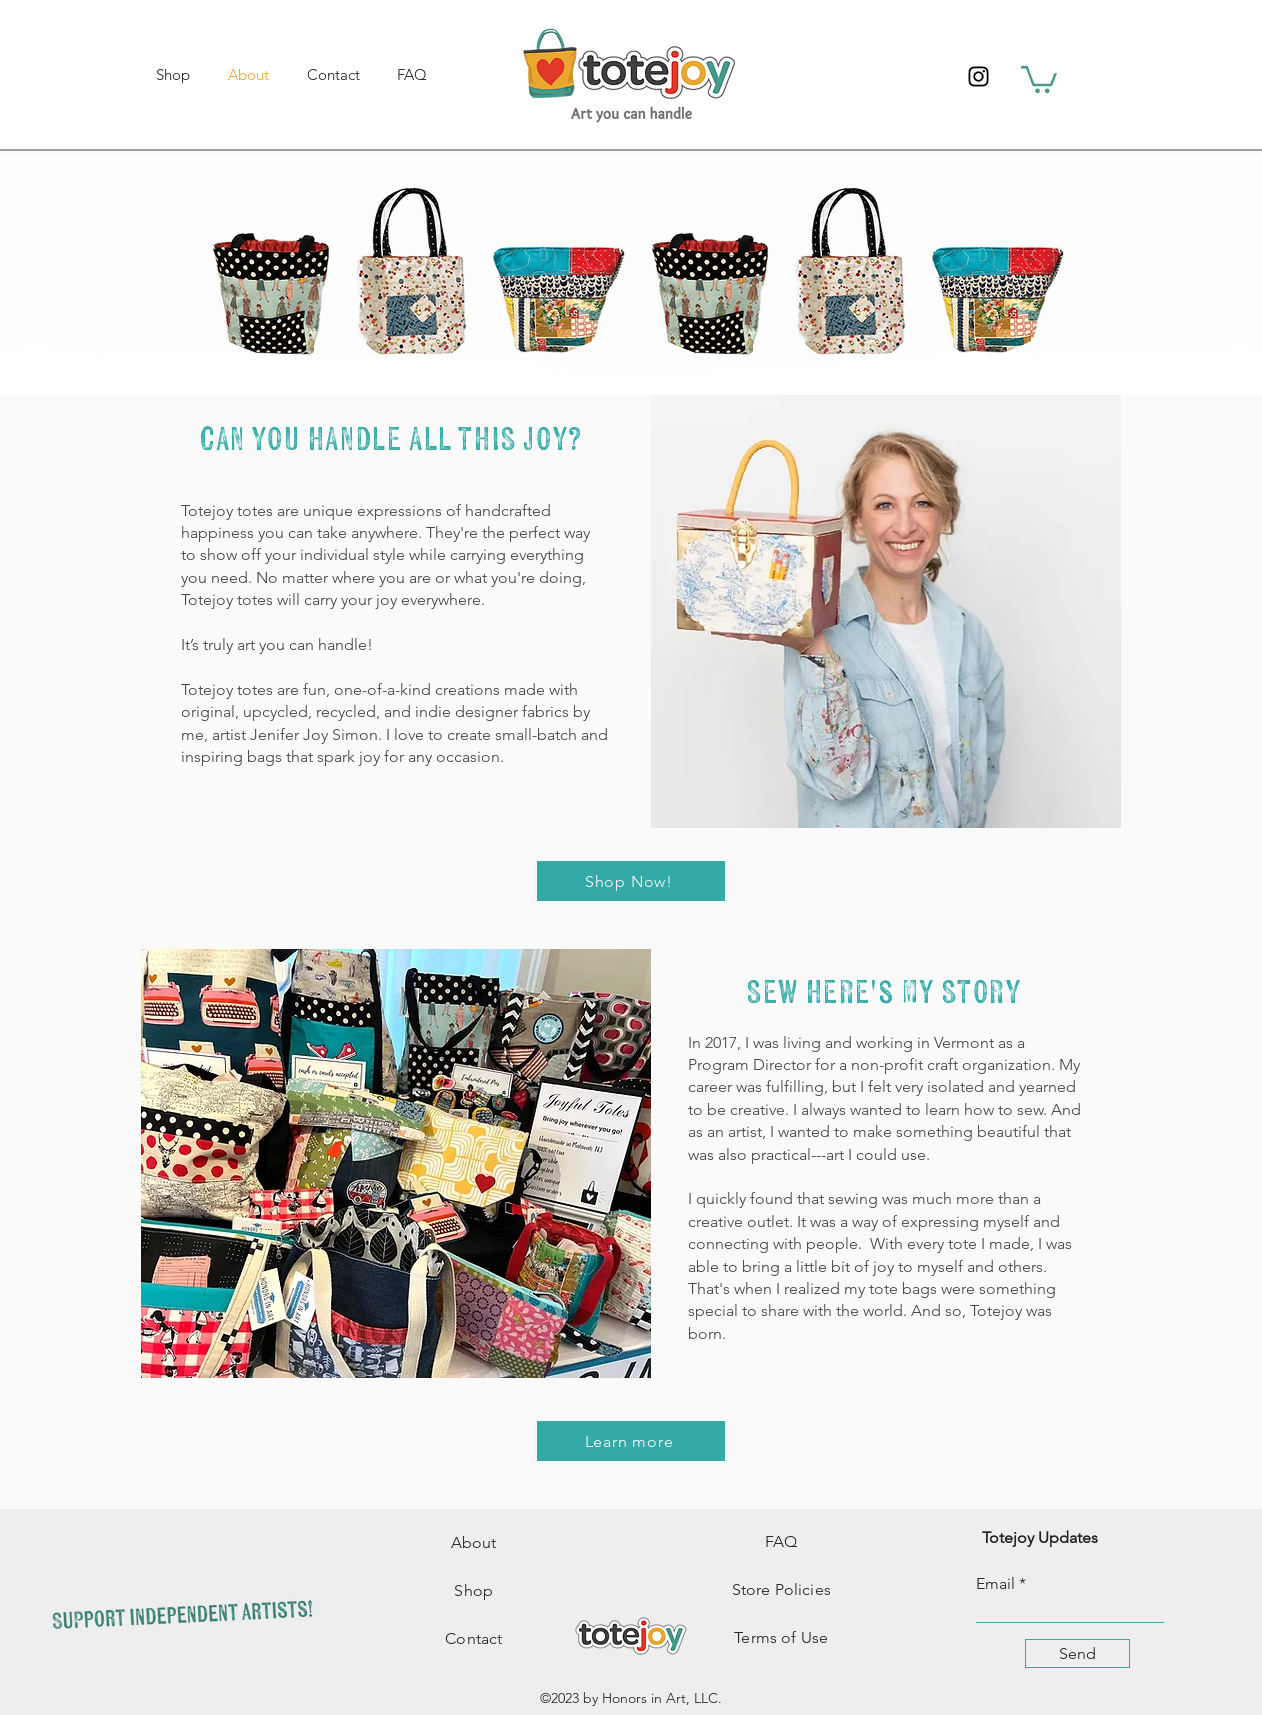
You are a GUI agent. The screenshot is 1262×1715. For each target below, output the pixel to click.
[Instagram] (978, 76)
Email (995, 1584)
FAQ (781, 1541)
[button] (1039, 78)
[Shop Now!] (631, 881)
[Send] (1077, 1653)
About (474, 1542)
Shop (473, 1590)
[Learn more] (631, 1441)
